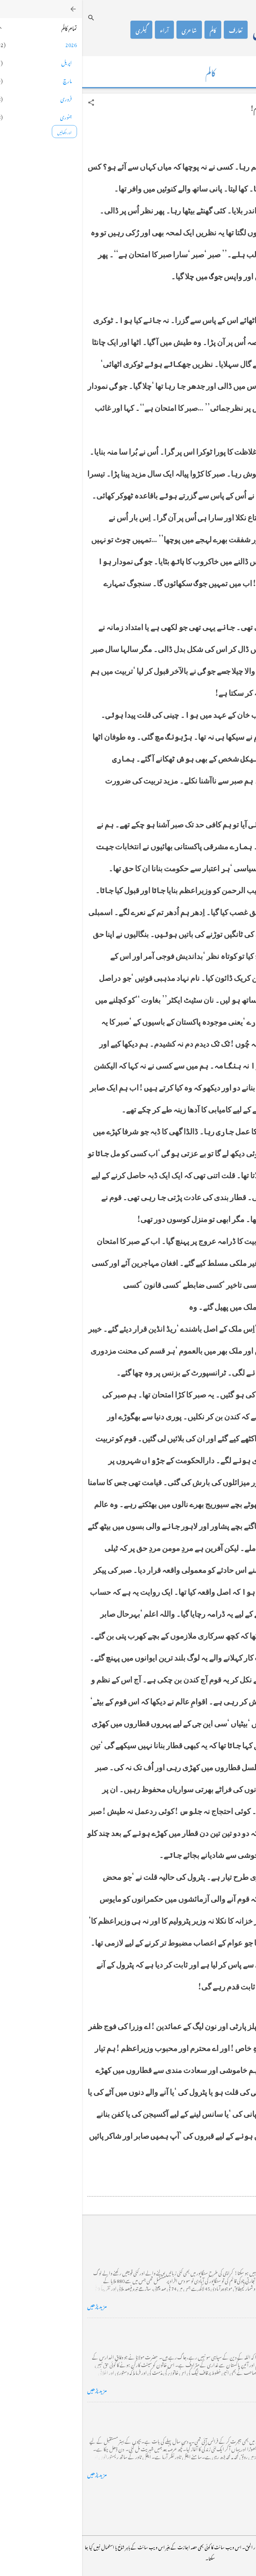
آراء (82, 29)
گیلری (59, 29)
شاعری (107, 29)
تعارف (153, 29)
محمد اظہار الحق (200, 30)
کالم (131, 29)
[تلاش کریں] (9, 17)
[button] (9, 102)
